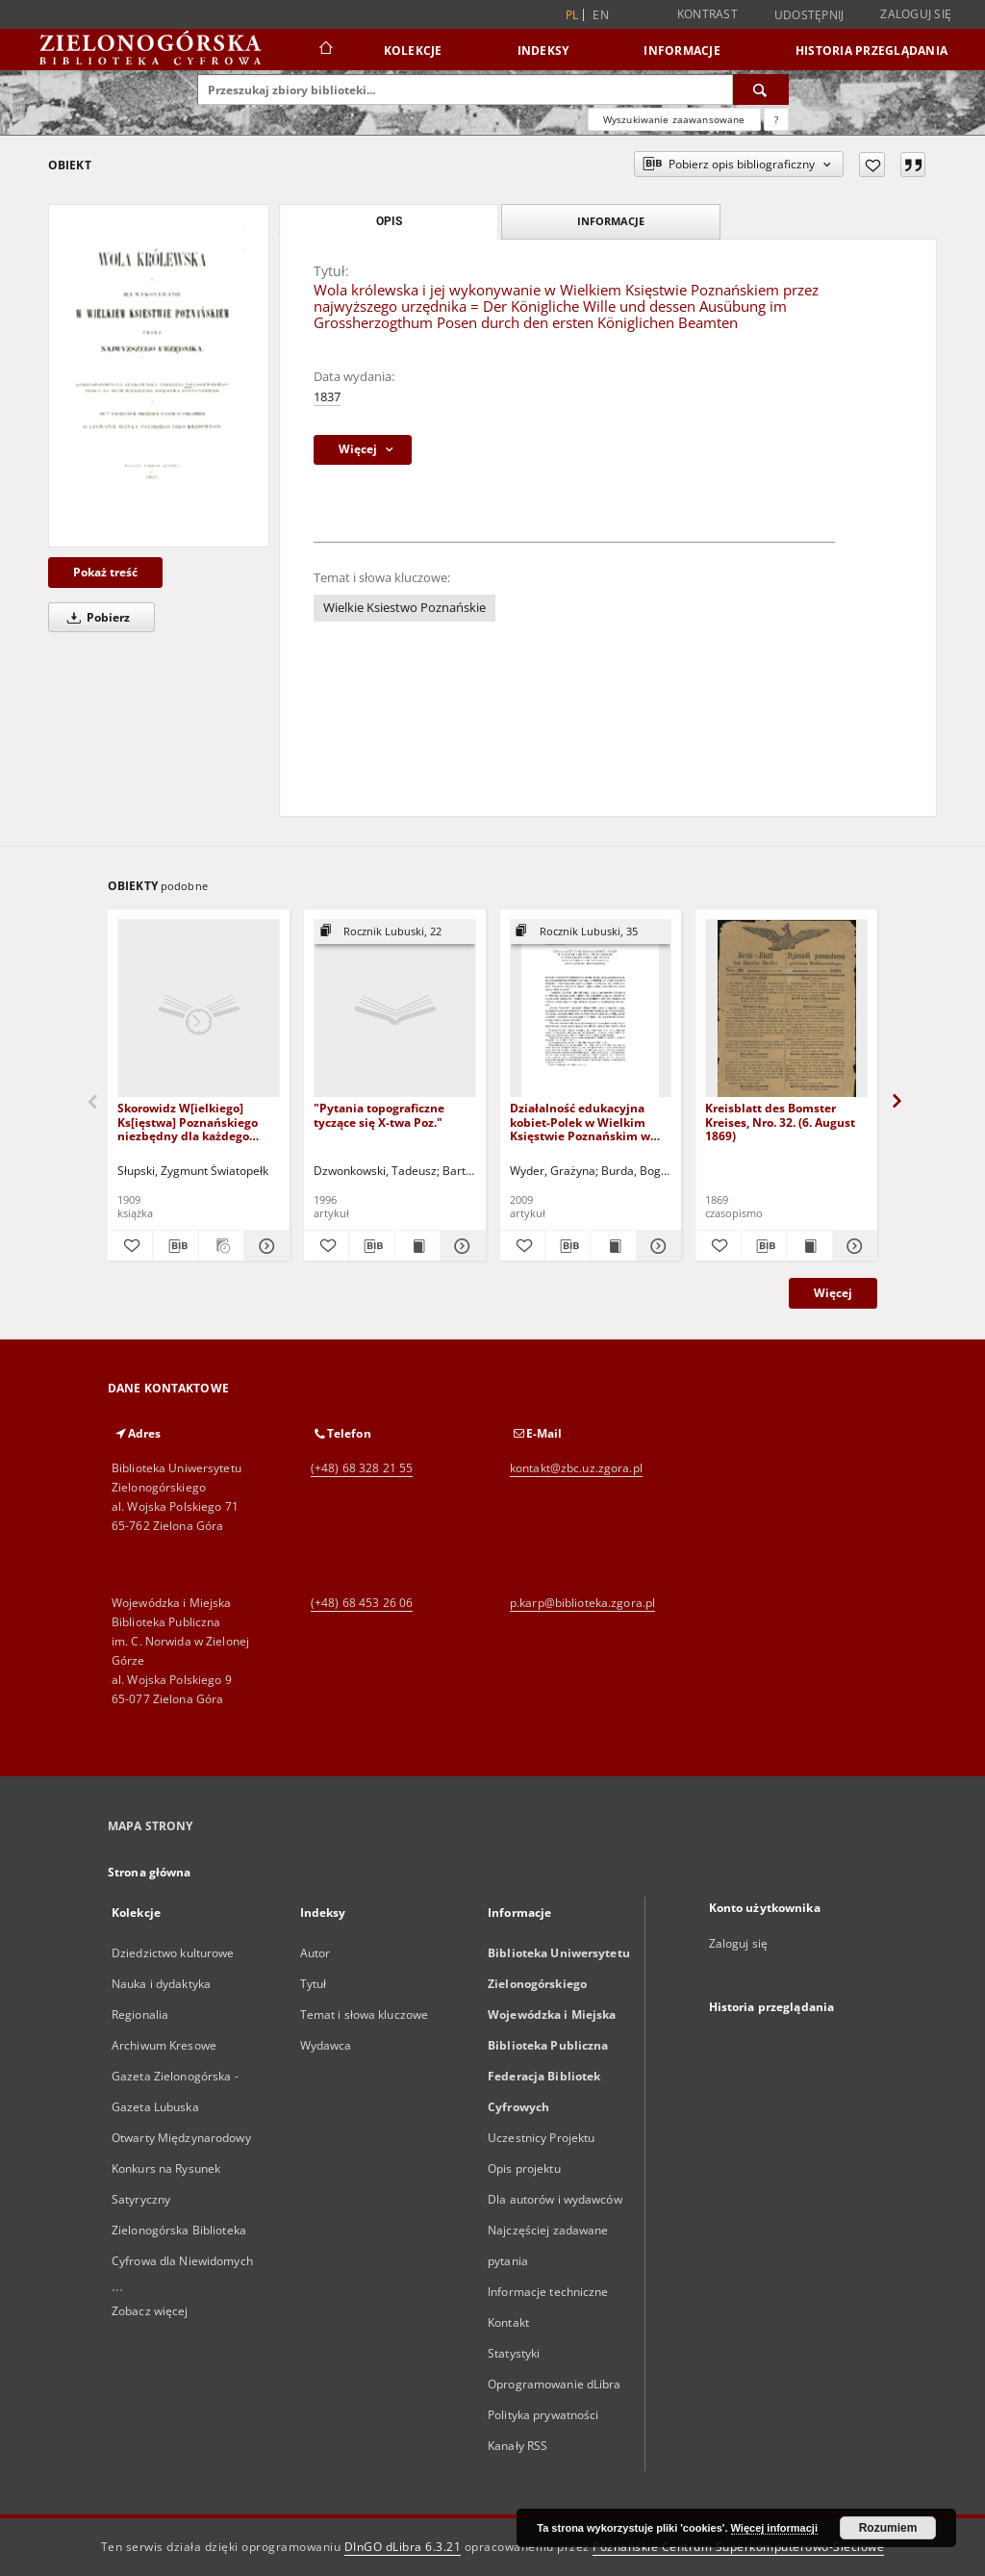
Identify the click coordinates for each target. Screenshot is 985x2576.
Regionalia (140, 2014)
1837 (327, 397)
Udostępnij (809, 15)
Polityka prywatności (543, 2415)
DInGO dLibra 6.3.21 (403, 2546)
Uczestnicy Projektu (541, 2138)
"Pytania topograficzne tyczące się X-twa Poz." (379, 1115)
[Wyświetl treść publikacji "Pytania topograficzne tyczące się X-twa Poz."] (417, 1246)
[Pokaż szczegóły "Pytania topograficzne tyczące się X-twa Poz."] (460, 1246)
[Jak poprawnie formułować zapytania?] (776, 119)
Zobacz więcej (150, 2311)
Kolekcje (413, 50)
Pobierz (95, 617)
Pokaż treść (105, 572)
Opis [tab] (389, 221)
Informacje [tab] (610, 221)
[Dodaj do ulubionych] (872, 164)
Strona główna (149, 1872)
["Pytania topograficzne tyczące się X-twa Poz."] (395, 1009)
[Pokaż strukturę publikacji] (395, 932)
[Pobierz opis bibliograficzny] (175, 1246)
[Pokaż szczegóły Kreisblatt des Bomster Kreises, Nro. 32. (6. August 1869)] (852, 1246)
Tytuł (313, 1984)
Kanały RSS (517, 2445)
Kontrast (707, 14)
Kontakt (508, 2322)
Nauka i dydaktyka (161, 1984)
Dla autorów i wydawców (555, 2199)
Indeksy (543, 50)
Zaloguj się (915, 14)
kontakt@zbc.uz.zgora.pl (576, 1468)
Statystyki (514, 2353)
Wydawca (326, 2045)
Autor (315, 1953)
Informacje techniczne (548, 2291)
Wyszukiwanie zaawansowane (674, 119)
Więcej (833, 1293)
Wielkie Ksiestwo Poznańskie (404, 607)
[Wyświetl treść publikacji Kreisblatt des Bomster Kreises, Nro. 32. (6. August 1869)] (809, 1246)
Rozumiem (888, 2528)
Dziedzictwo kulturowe (173, 1953)
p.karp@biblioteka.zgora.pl (582, 1602)
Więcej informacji (774, 2528)
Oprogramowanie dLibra (554, 2384)
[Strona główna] (324, 50)
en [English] (601, 15)
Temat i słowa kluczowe (364, 2014)
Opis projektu (524, 2168)
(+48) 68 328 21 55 (362, 1468)
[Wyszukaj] (761, 89)
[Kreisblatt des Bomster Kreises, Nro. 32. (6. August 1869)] (786, 1009)
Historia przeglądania (871, 50)
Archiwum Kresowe (164, 2045)
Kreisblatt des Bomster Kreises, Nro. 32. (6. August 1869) (780, 1121)
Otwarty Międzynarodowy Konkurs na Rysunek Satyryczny (181, 2168)
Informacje (682, 50)
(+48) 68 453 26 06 (362, 1602)
